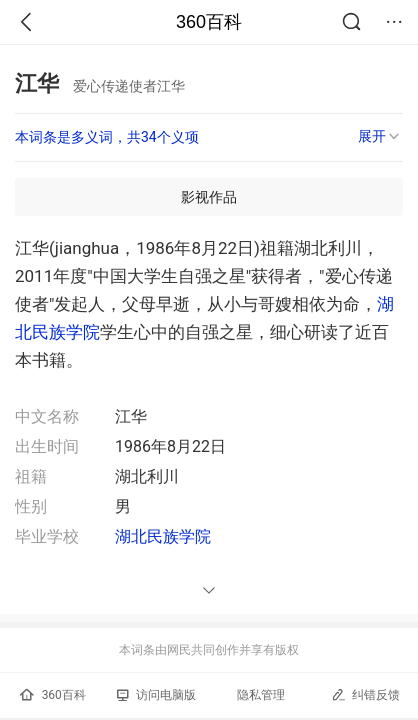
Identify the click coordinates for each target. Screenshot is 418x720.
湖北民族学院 (163, 536)
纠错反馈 (365, 694)
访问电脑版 (156, 695)
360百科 (209, 22)
